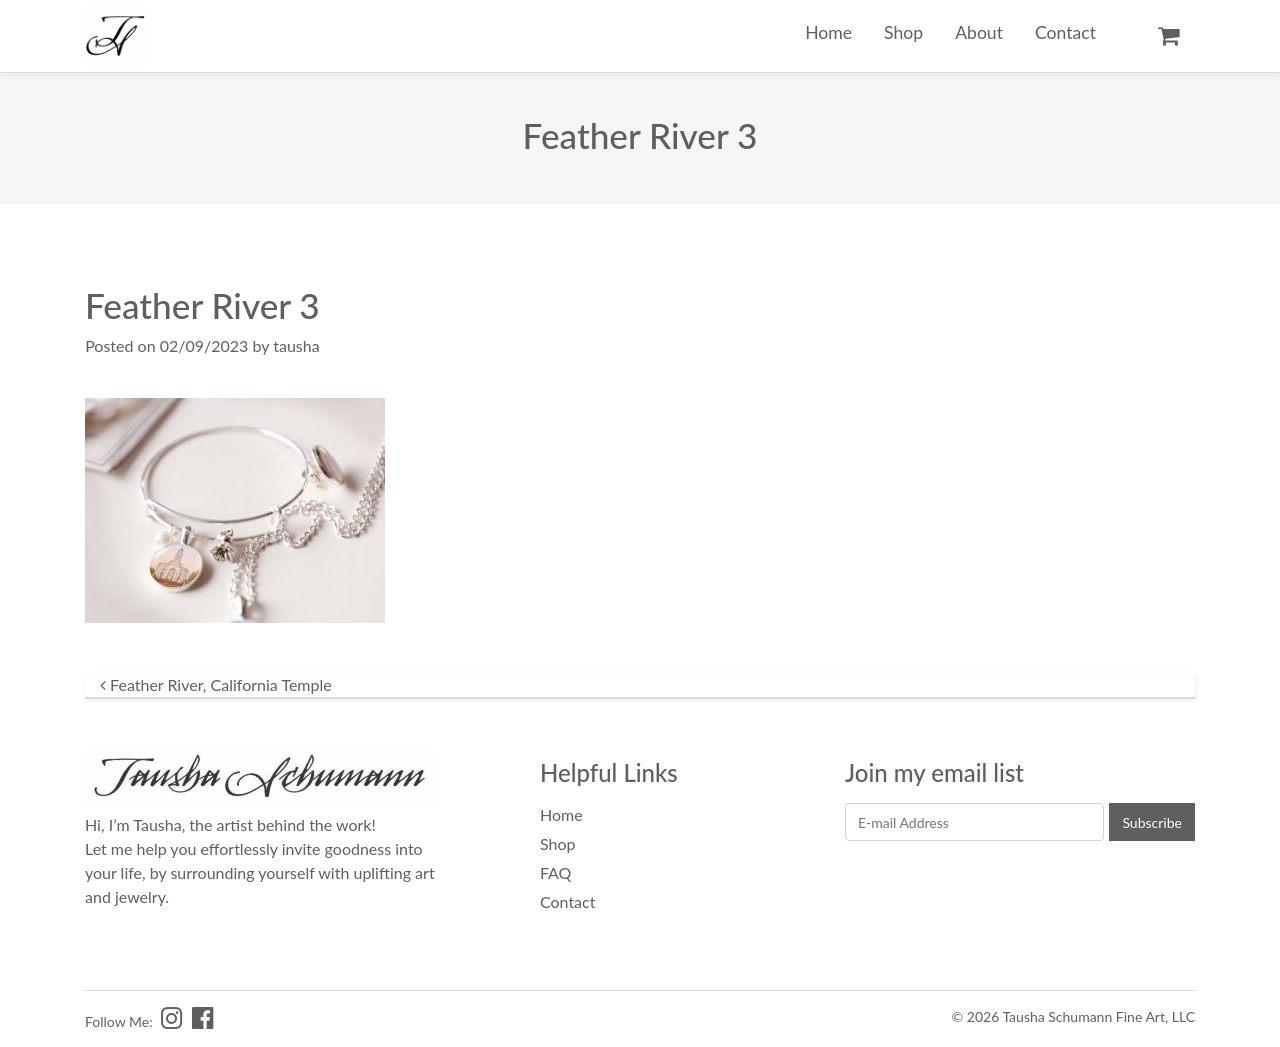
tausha (296, 345)
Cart (1168, 36)
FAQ (555, 872)
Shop (903, 32)
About (979, 32)
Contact (1065, 32)
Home (828, 32)
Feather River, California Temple (216, 684)
